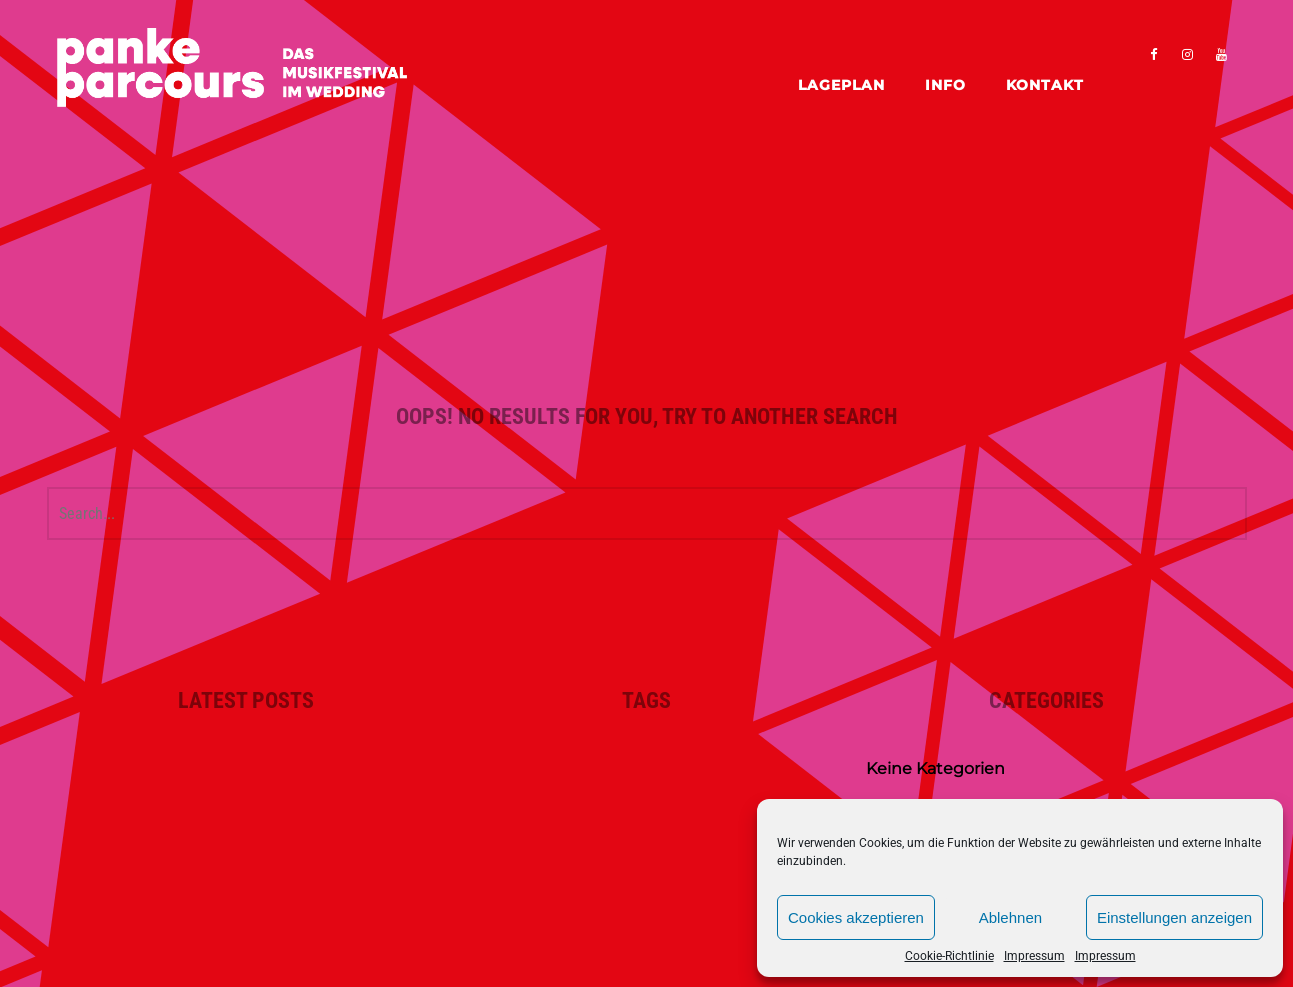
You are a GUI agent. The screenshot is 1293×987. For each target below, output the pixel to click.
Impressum (1034, 956)
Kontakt (1045, 85)
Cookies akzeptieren (856, 917)
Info (945, 85)
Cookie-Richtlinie (949, 956)
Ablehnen (1010, 917)
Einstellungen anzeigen (1174, 917)
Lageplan (841, 85)
